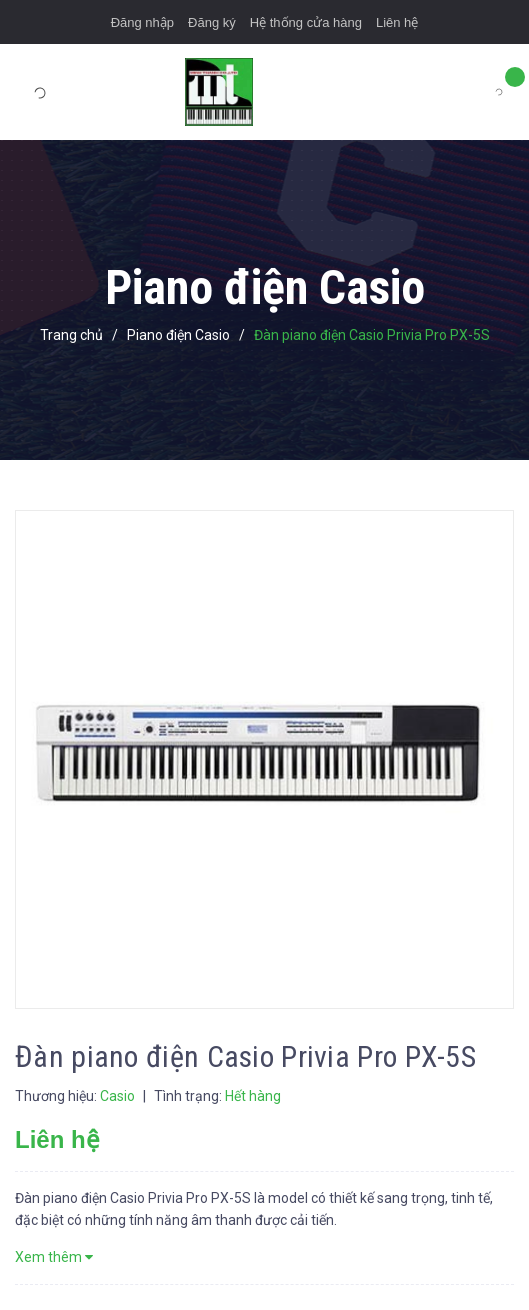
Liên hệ (397, 22)
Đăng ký (212, 22)
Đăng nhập (142, 22)
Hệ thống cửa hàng (306, 22)
